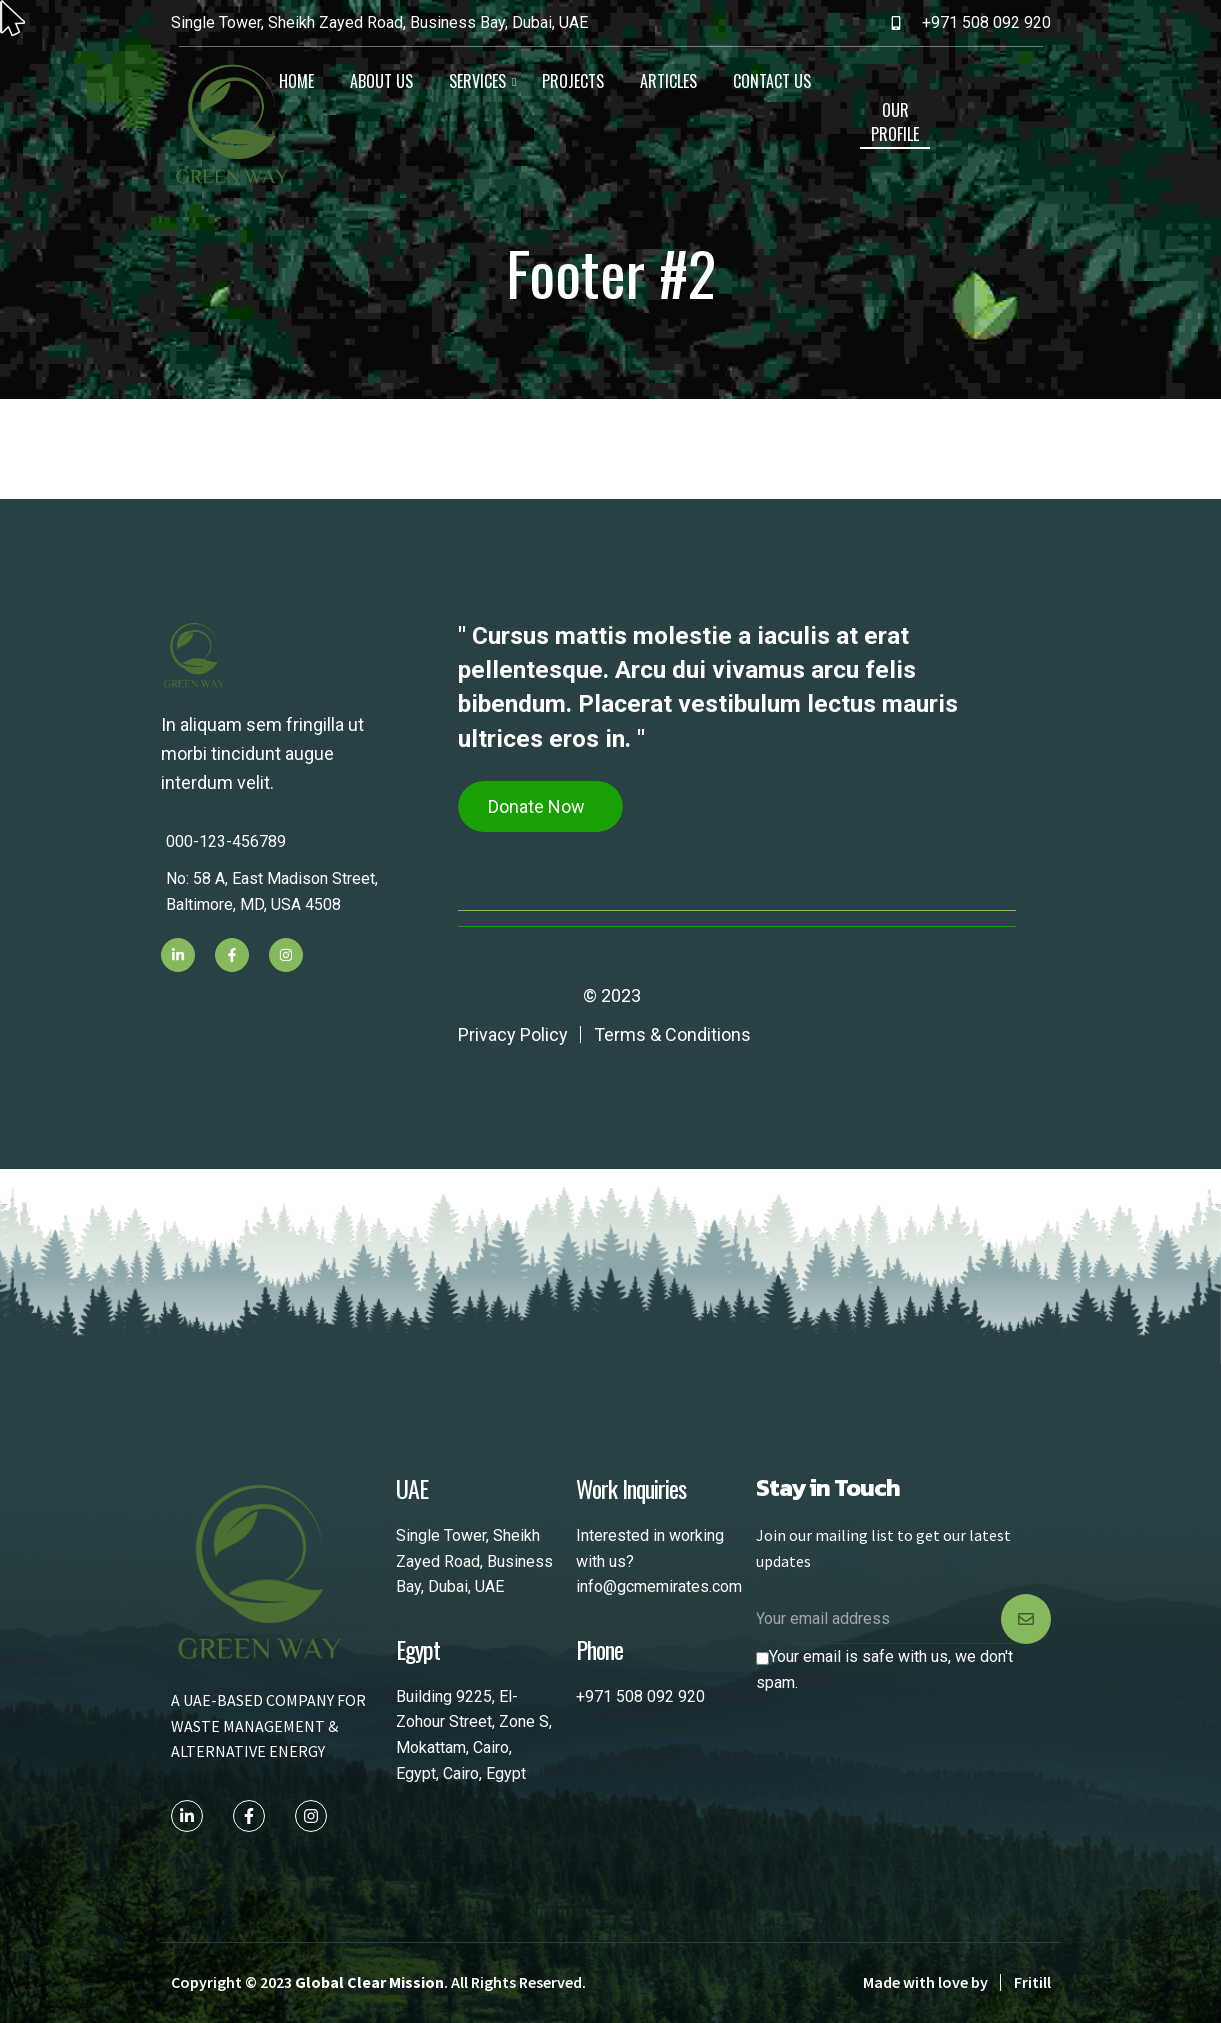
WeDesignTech (518, 995)
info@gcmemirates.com (659, 1586)
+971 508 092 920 (640, 1696)
